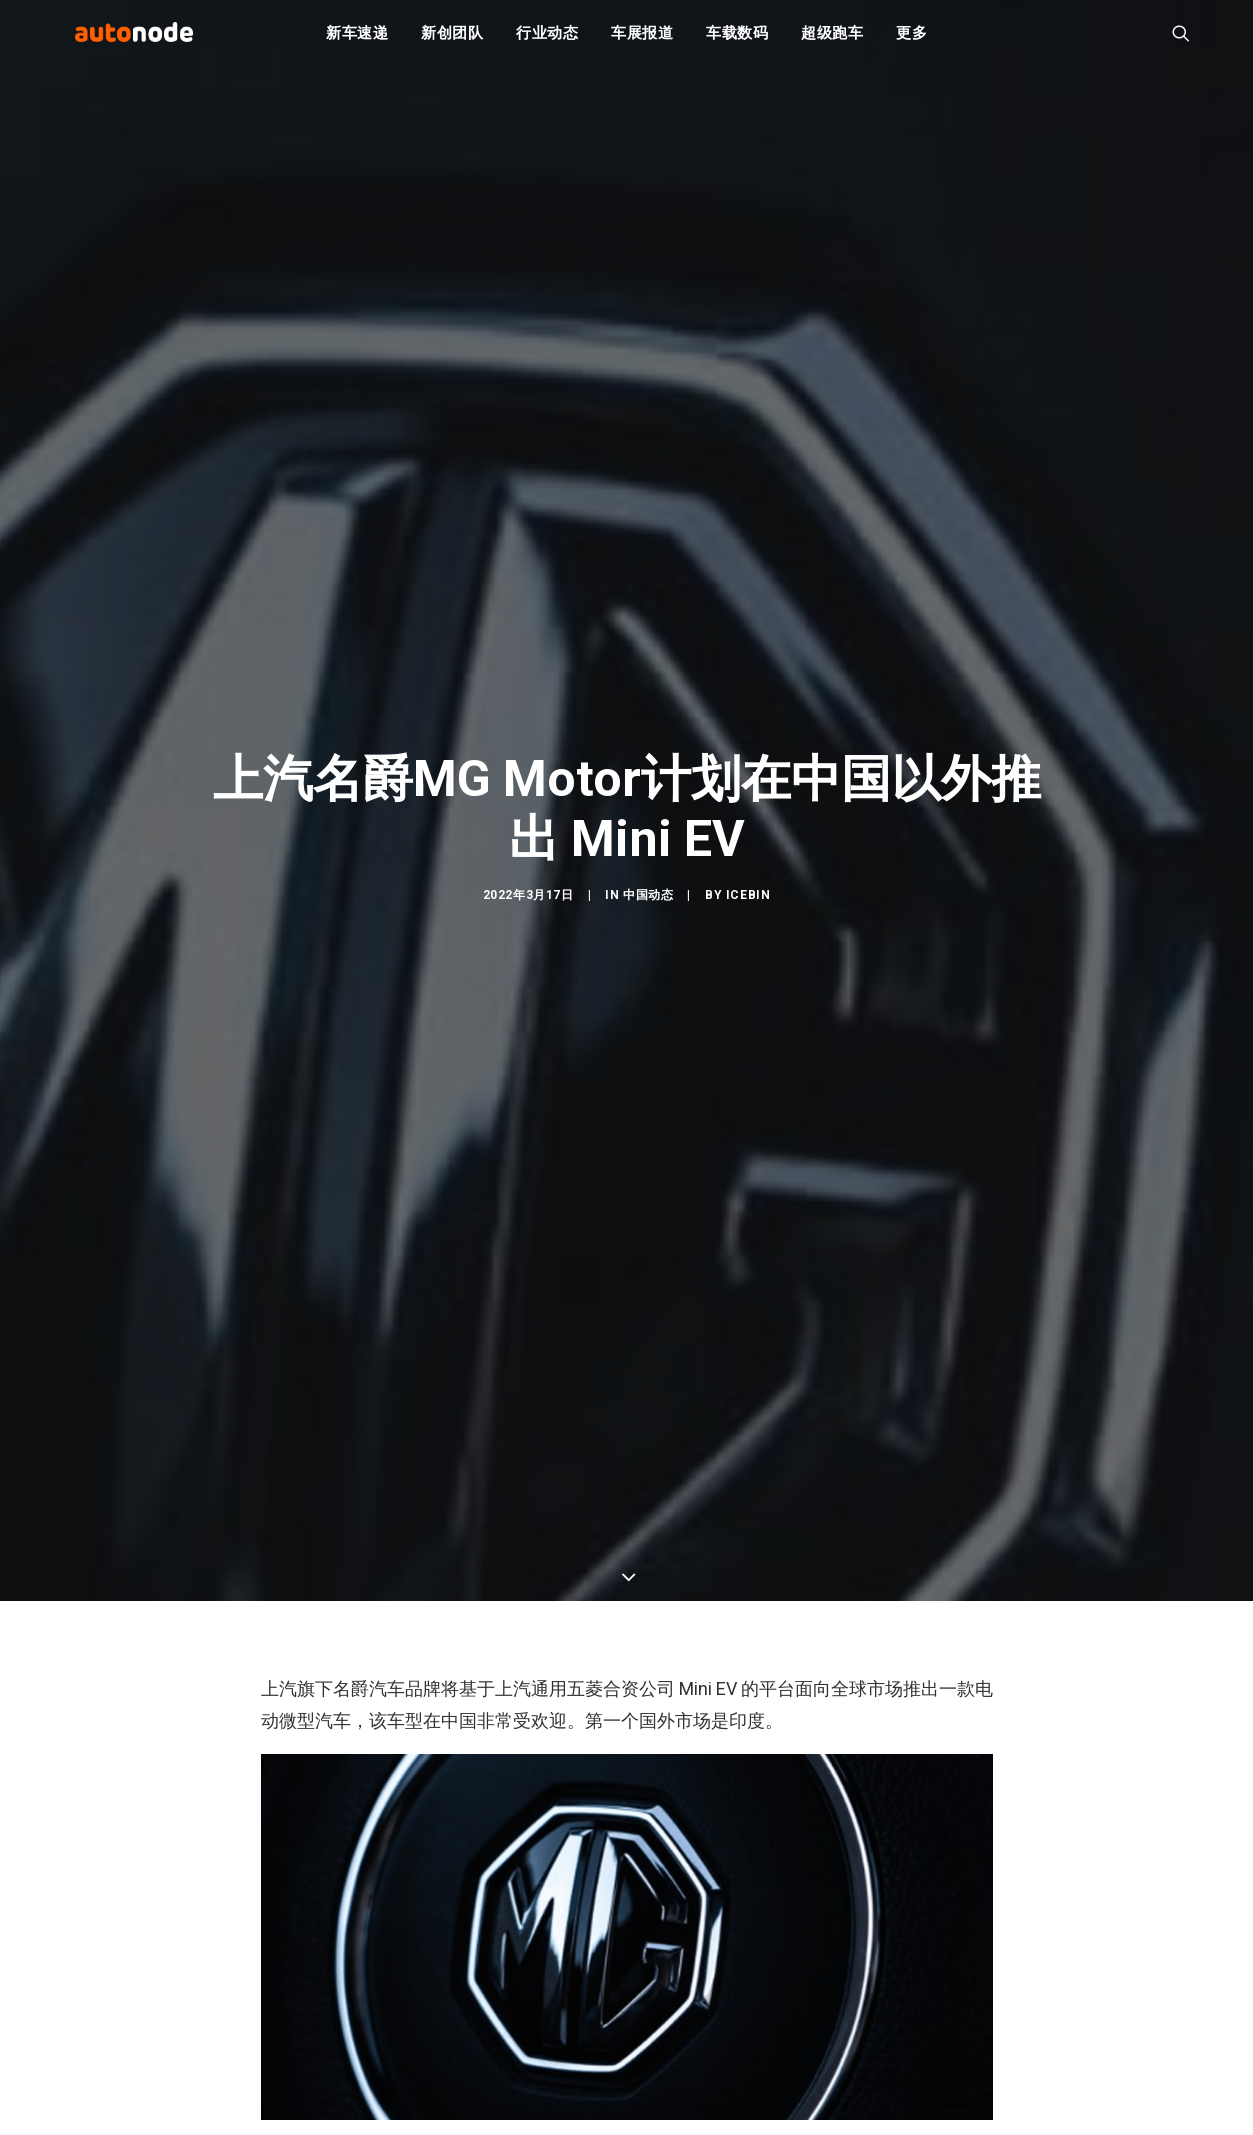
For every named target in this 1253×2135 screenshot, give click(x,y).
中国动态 (648, 904)
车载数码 (737, 40)
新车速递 (357, 40)
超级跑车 (832, 40)
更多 (912, 40)
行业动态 (547, 40)
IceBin (748, 904)
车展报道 (642, 40)
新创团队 (452, 40)
